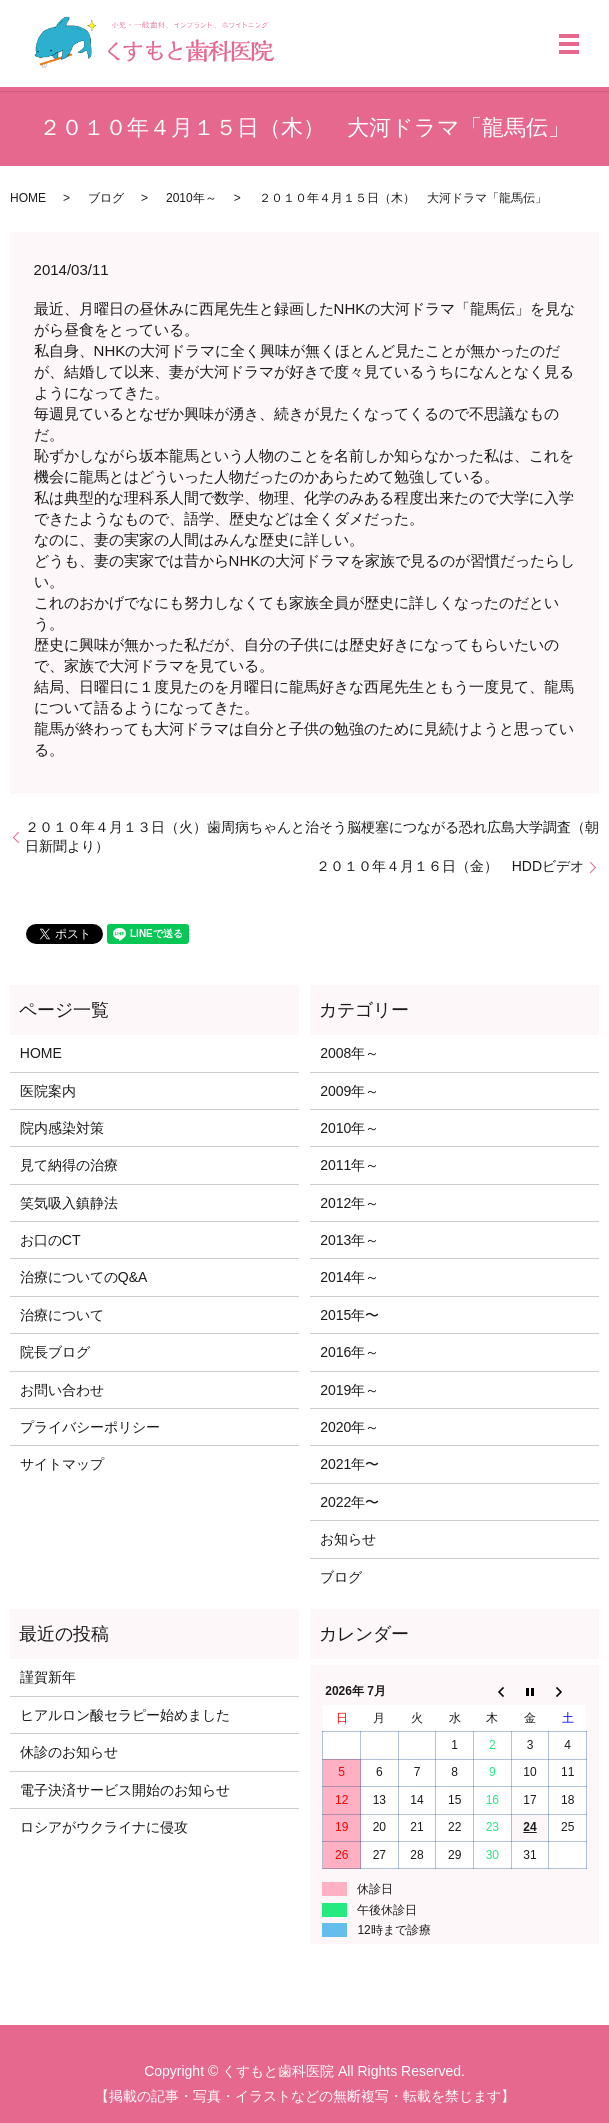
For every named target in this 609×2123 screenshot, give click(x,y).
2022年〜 (349, 1502)
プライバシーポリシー (90, 1427)
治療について (62, 1315)
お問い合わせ (62, 1390)
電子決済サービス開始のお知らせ (125, 1790)
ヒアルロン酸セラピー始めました (125, 1715)
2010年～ (191, 198)
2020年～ (349, 1427)
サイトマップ (62, 1464)
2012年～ (349, 1203)
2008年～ (349, 1053)
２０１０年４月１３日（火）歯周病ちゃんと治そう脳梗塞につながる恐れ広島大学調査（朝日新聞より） (312, 837)
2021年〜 (349, 1464)
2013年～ (349, 1240)
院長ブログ (55, 1352)
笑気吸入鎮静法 (69, 1203)
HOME (28, 198)
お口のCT (50, 1240)
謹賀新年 (48, 1677)
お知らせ (348, 1539)
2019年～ (349, 1390)
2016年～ (349, 1352)
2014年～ (349, 1277)
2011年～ (349, 1165)
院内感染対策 (62, 1128)
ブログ (106, 198)
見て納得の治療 (69, 1165)
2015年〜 (349, 1315)
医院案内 (48, 1091)
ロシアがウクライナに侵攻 (104, 1827)
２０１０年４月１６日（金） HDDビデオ (450, 866)
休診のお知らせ (69, 1752)
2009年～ (349, 1091)
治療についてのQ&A (84, 1277)
